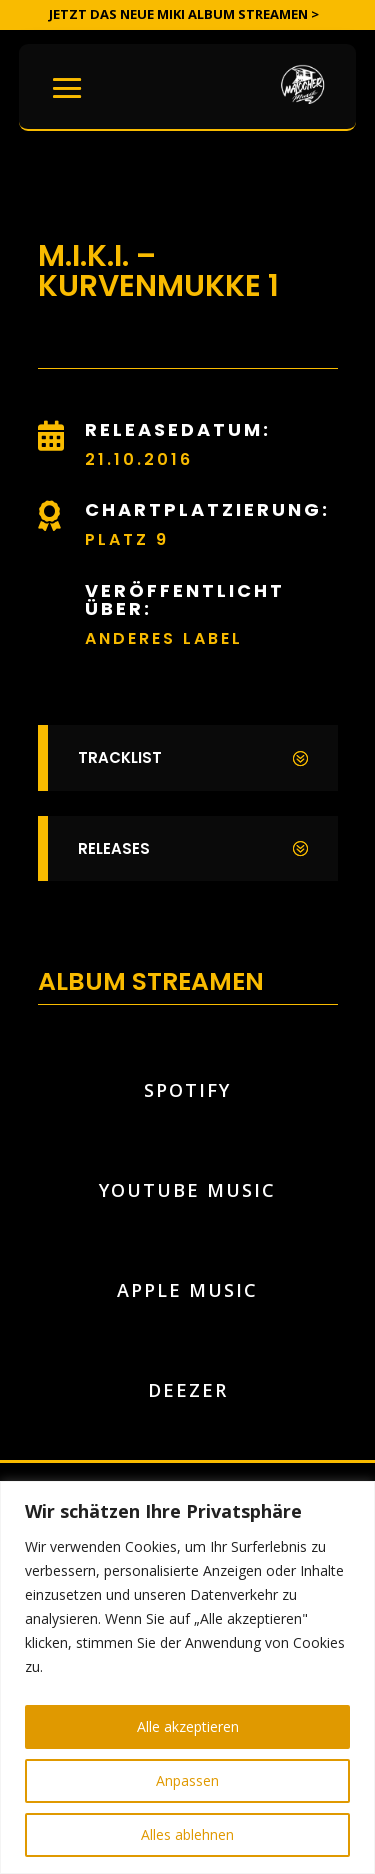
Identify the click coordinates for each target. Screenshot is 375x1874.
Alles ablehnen (187, 1834)
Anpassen (187, 1780)
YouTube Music (187, 1190)
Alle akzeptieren (188, 1726)
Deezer (188, 1390)
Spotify (187, 1090)
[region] (187, 1677)
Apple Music (187, 1290)
